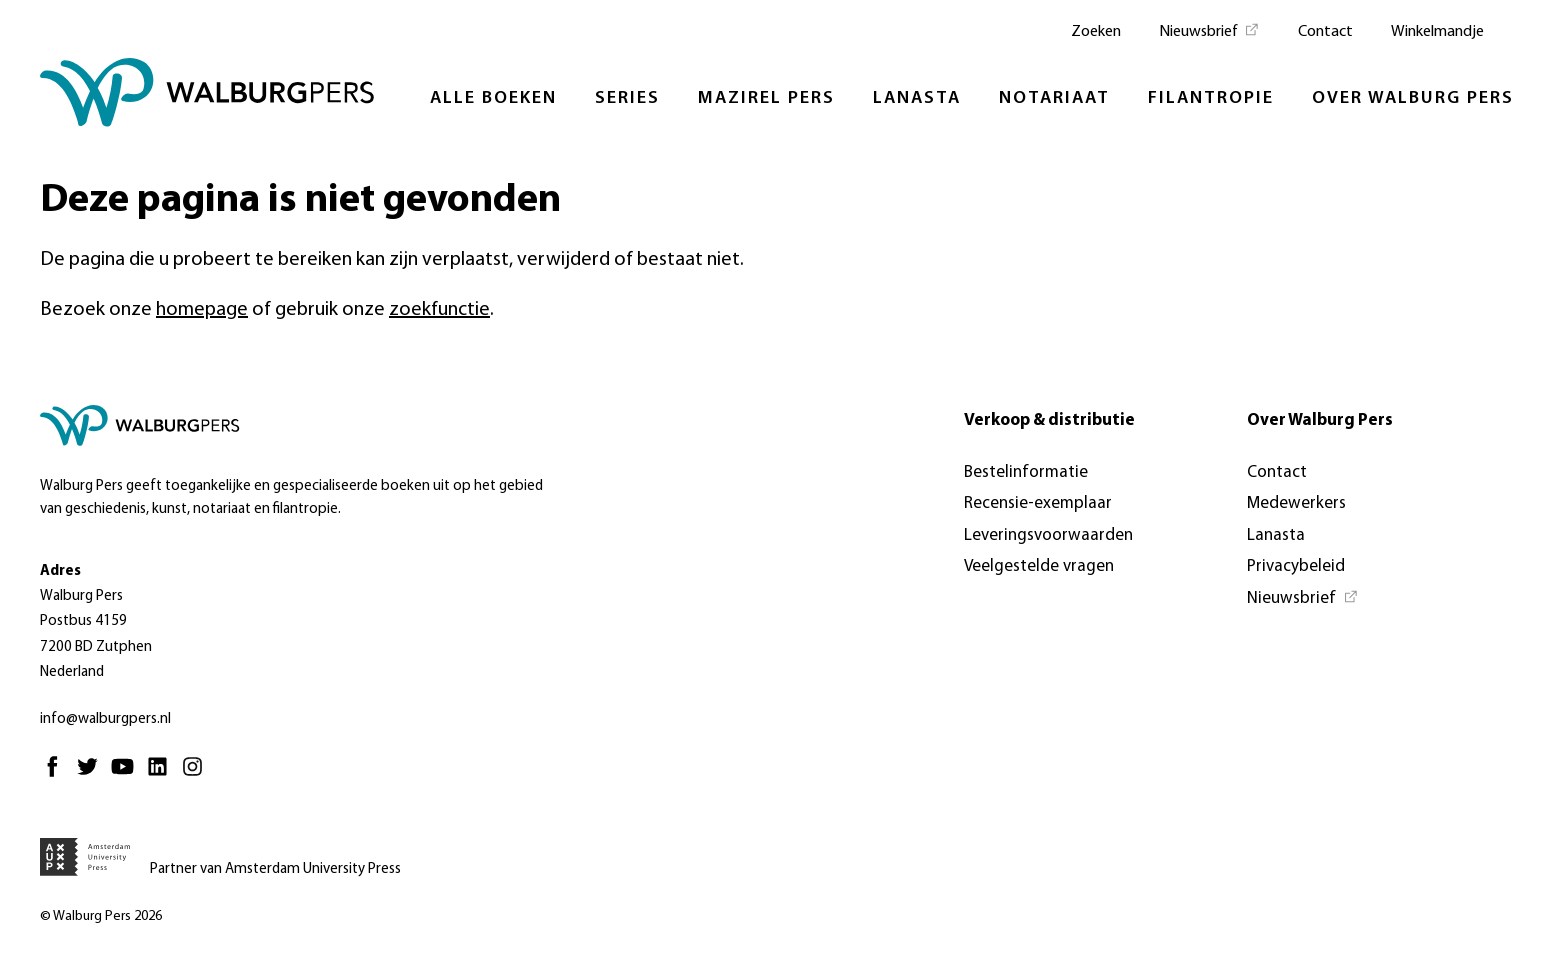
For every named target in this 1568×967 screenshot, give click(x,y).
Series (627, 98)
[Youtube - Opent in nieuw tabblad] (127, 775)
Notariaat (1054, 98)
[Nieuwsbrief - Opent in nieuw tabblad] (1209, 30)
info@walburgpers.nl (105, 719)
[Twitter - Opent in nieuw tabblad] (92, 775)
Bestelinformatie (1026, 472)
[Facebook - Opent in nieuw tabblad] (57, 775)
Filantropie (1211, 98)
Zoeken (1096, 32)
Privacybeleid (1296, 566)
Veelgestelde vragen (1039, 566)
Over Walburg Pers (1413, 98)
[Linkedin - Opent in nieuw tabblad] (162, 775)
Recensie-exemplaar (1038, 503)
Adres (60, 571)
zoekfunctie (439, 310)
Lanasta (917, 98)
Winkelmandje (1437, 32)
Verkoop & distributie (1049, 420)
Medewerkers (1296, 503)
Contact (1325, 32)
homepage (202, 310)
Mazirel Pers (766, 98)
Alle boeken (493, 98)
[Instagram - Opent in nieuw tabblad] (197, 775)
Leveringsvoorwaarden (1048, 535)
